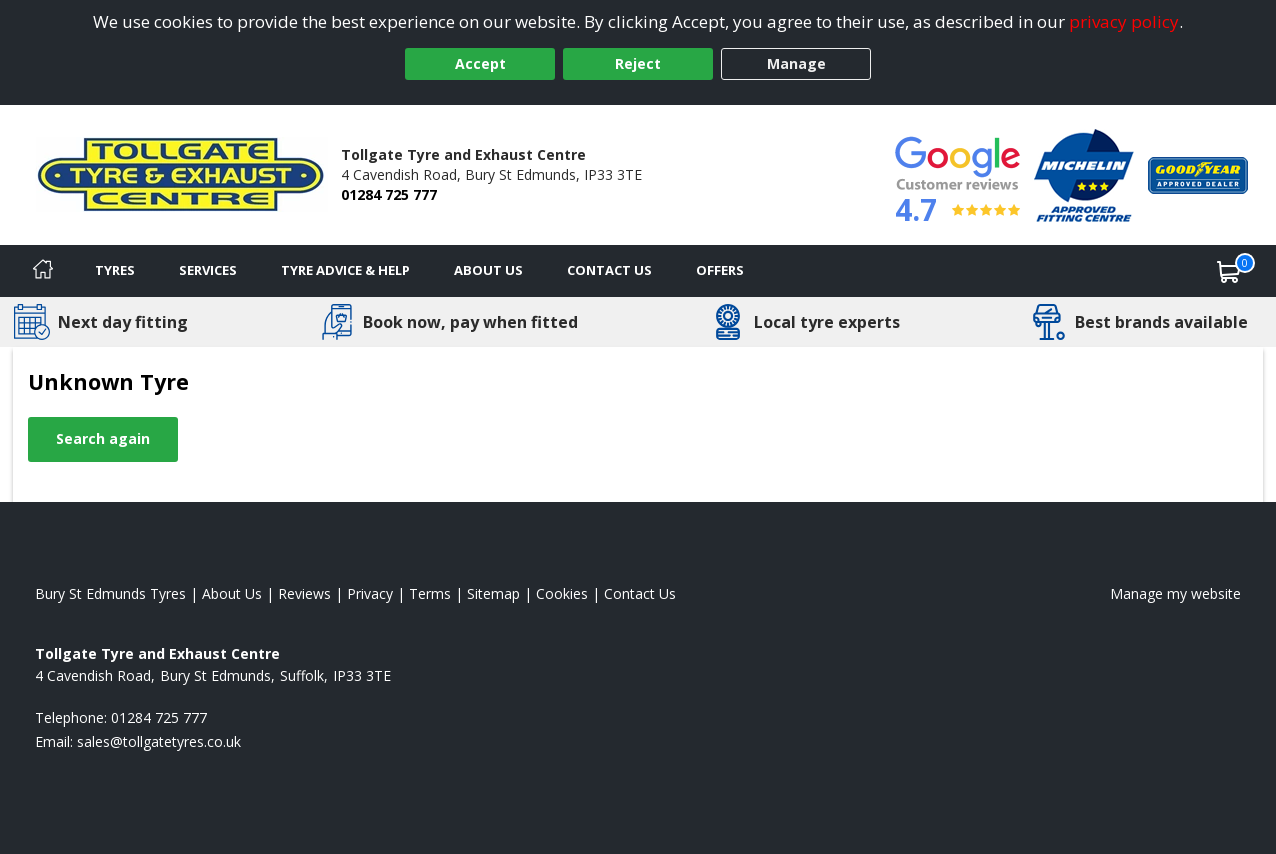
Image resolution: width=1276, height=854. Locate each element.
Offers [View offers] (720, 270)
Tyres (115, 270)
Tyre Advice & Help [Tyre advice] (345, 270)
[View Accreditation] (1084, 173)
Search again (103, 438)
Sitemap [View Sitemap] (493, 593)
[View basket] (1229, 271)
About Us (488, 270)
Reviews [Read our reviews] (304, 593)
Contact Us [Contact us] (609, 270)
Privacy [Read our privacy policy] (370, 593)
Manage (796, 63)
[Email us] (159, 741)
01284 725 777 (389, 194)
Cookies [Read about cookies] (562, 593)
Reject (638, 63)
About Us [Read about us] (232, 593)
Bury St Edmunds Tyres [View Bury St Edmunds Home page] (110, 593)
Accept (480, 63)
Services (208, 270)
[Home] (43, 271)
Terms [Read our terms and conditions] (430, 593)
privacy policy (1124, 21)
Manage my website (1175, 593)
